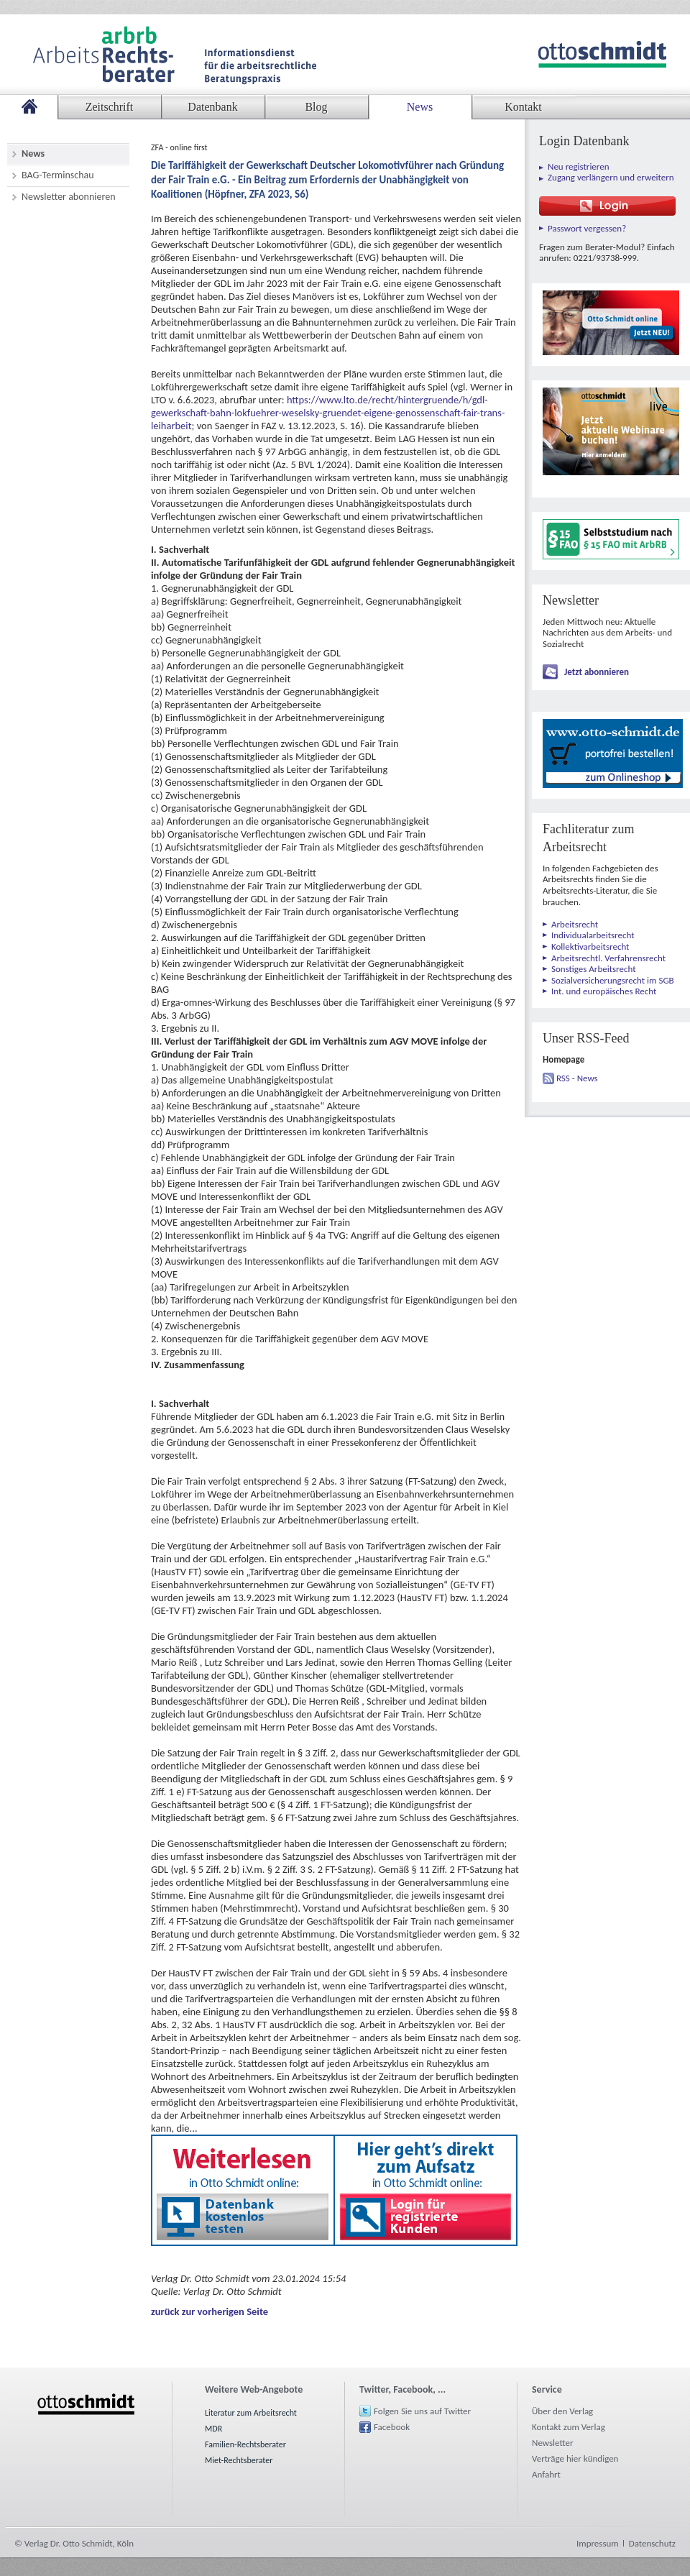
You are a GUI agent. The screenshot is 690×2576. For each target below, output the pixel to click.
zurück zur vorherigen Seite (209, 2311)
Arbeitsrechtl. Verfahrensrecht (608, 958)
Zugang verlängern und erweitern (611, 177)
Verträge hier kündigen (575, 2458)
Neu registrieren (579, 166)
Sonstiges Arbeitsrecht (593, 968)
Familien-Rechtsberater (245, 2444)
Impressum (597, 2543)
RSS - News (577, 1078)
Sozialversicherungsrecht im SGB (612, 980)
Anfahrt (546, 2474)
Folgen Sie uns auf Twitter (422, 2411)
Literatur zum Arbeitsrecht (251, 2413)
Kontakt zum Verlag (568, 2426)
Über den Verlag (562, 2411)
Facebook (392, 2426)
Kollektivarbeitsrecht (590, 946)
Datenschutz (652, 2543)
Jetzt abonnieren (596, 671)
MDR (213, 2429)
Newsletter (553, 2442)
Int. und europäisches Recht (603, 991)
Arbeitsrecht (574, 924)
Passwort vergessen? (587, 228)
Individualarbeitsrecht (593, 935)
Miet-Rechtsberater (238, 2460)
